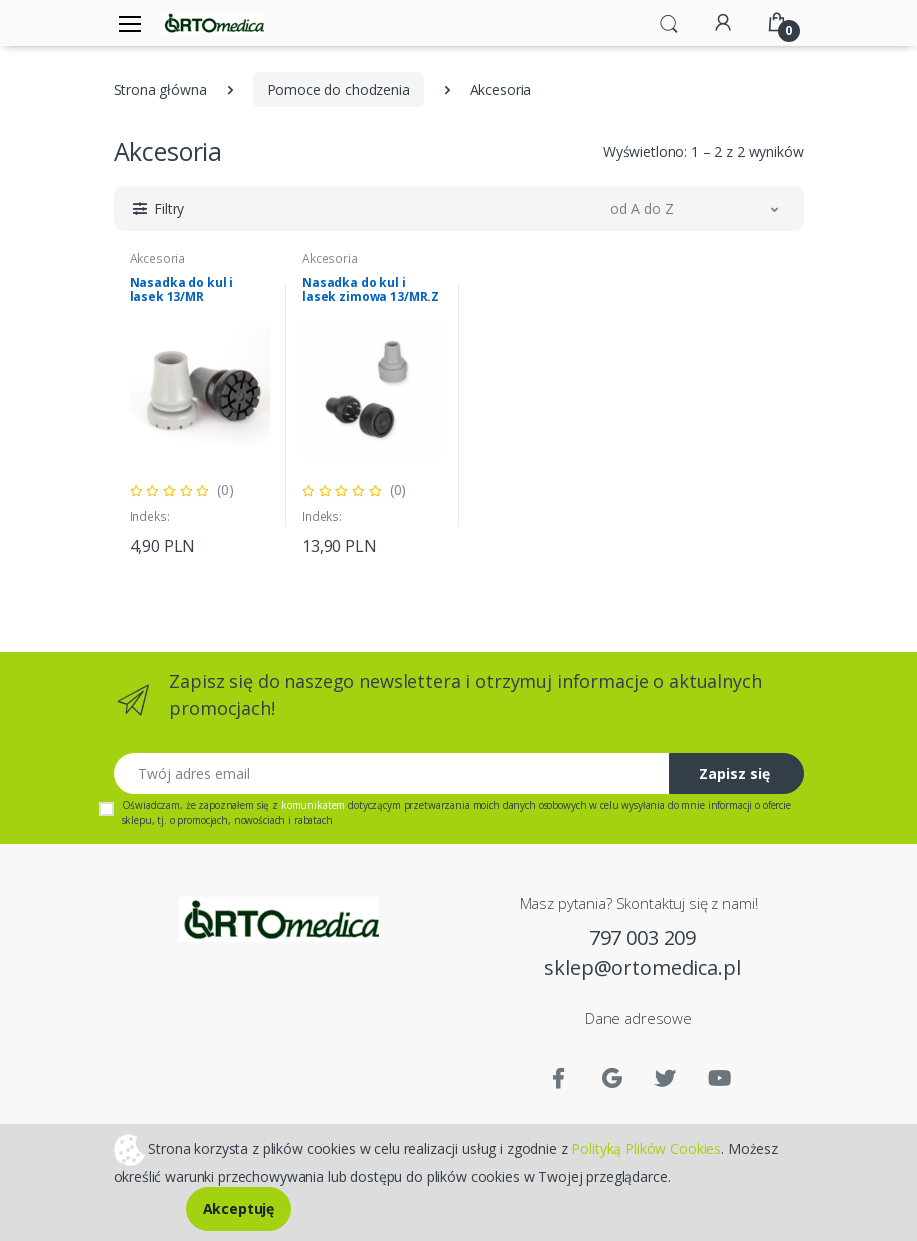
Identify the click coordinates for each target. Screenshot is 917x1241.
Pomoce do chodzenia (338, 89)
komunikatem (313, 805)
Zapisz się (734, 773)
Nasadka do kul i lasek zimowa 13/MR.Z (370, 290)
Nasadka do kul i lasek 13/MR (182, 290)
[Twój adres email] (392, 773)
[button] (669, 22)
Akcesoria (158, 258)
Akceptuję (239, 1208)
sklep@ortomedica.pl (642, 967)
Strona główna (160, 89)
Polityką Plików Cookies (646, 1147)
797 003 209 (642, 937)
